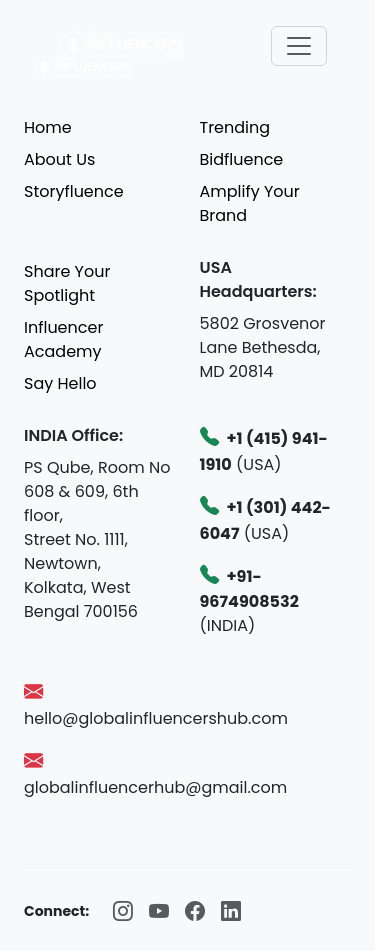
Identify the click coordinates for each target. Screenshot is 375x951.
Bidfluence (242, 159)
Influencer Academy (63, 339)
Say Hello (60, 383)
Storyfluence (74, 191)
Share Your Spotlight (67, 283)
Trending (235, 127)
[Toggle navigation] (299, 46)
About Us (59, 159)
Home (48, 127)
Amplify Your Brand (250, 203)
